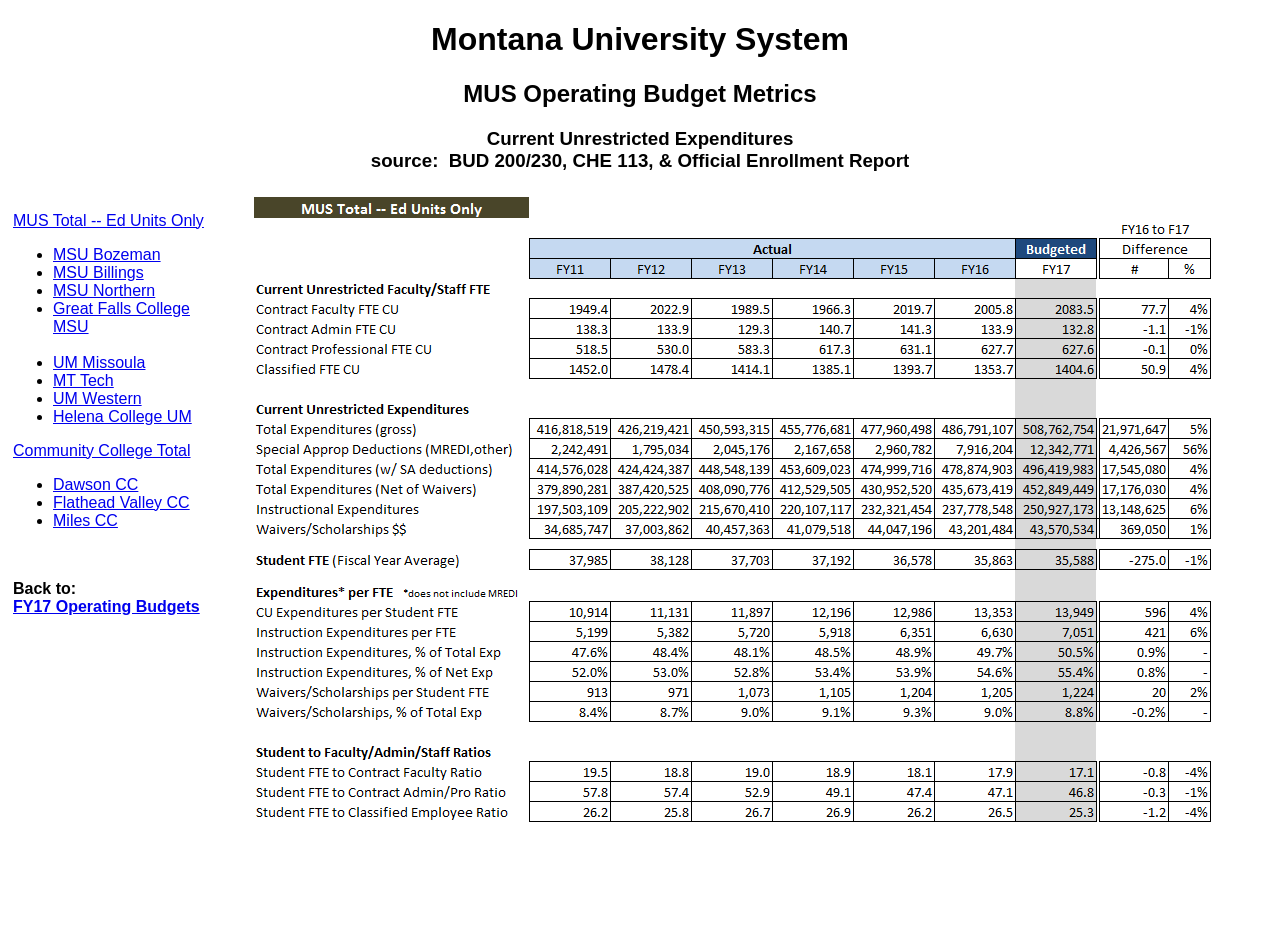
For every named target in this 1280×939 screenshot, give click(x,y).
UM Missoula (99, 362)
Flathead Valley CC (121, 502)
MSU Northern (104, 290)
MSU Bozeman (107, 254)
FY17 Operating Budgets (106, 606)
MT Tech (83, 380)
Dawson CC (95, 484)
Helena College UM (122, 416)
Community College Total (102, 450)
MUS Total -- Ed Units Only (108, 220)
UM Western (97, 398)
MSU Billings (98, 272)
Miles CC (85, 520)
